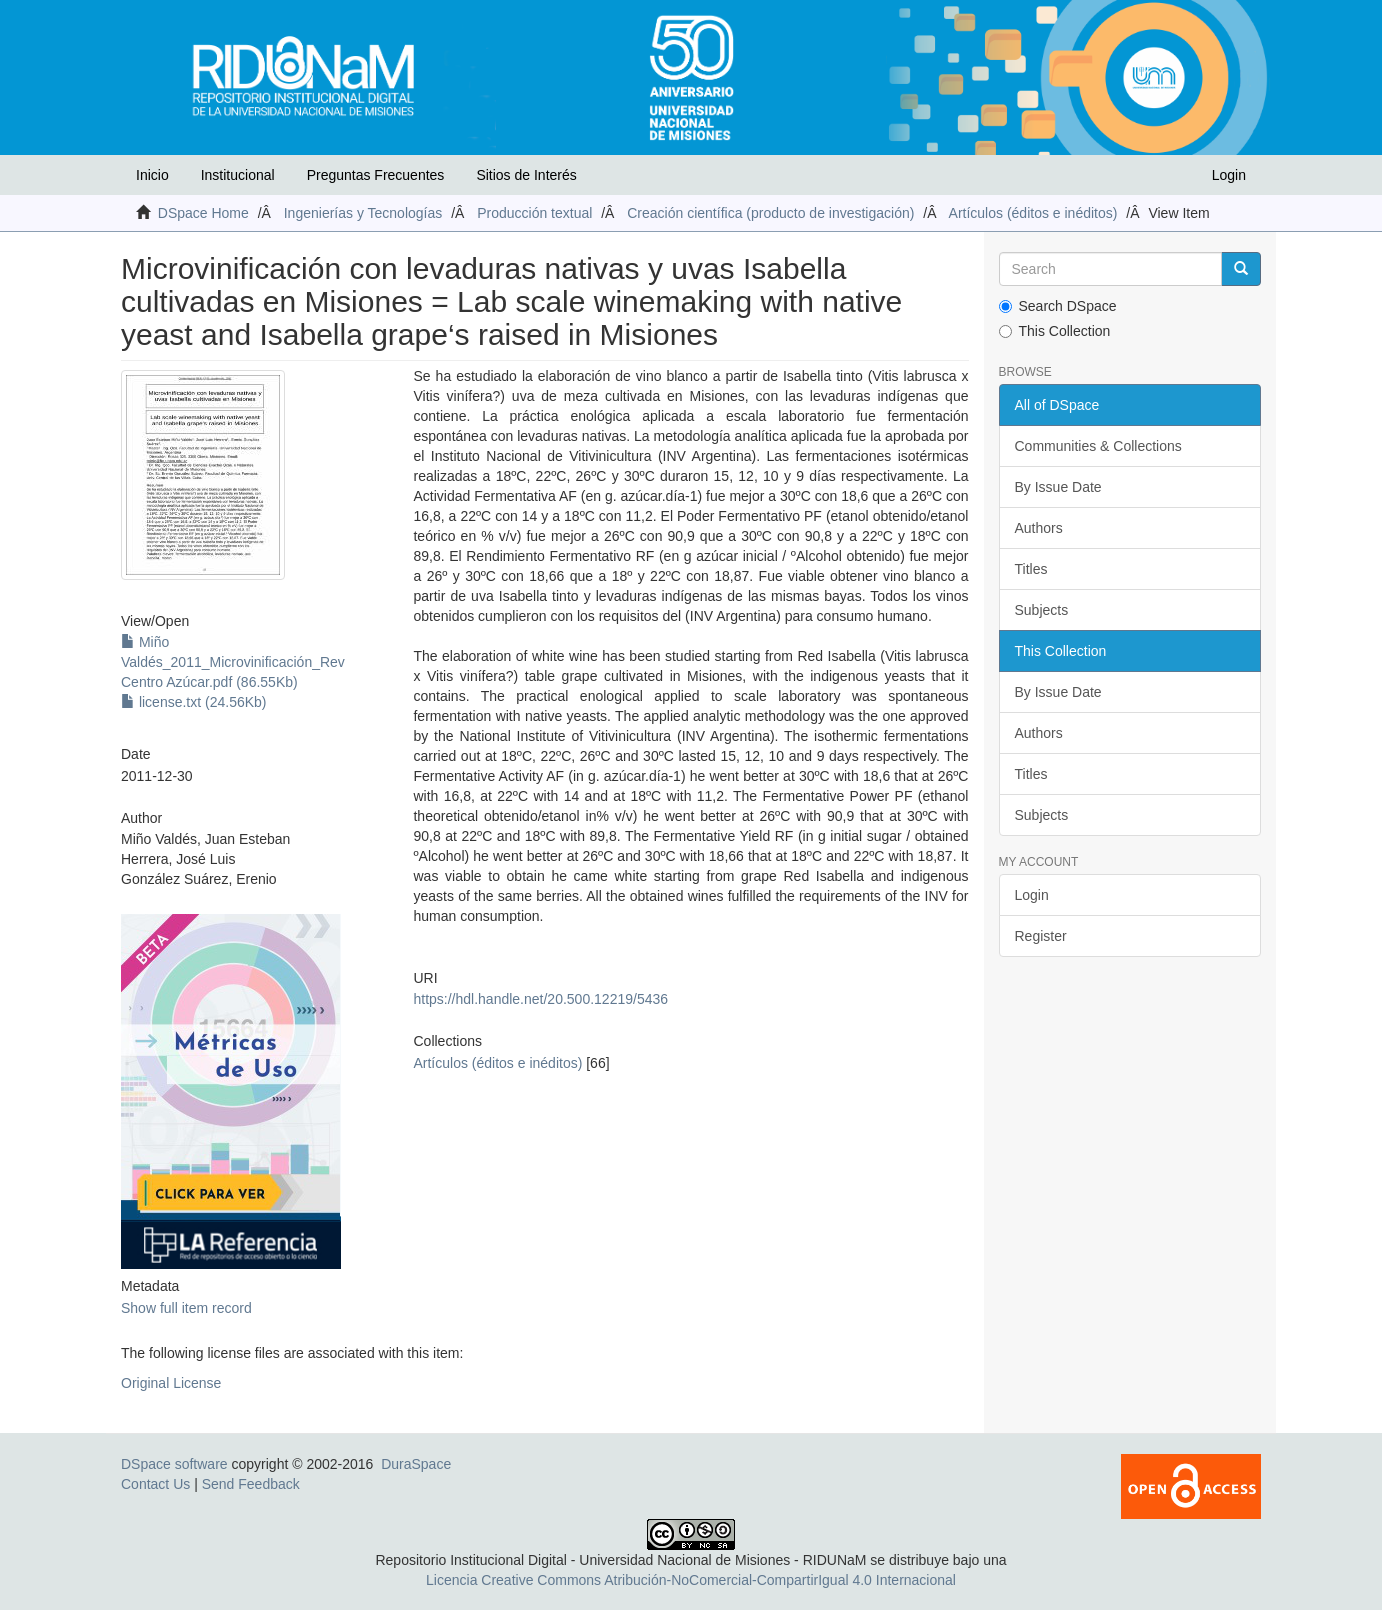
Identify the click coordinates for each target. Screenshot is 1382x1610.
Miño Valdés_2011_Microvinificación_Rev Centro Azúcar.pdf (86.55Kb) (233, 662)
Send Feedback (251, 1484)
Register (1041, 936)
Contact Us (155, 1484)
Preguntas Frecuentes (376, 175)
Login (1032, 895)
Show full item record (186, 1308)
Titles (1031, 569)
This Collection (1055, 331)
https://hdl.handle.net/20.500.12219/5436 (540, 999)
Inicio (152, 175)
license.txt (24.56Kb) (194, 702)
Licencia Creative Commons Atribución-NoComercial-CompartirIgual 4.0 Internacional (691, 1580)
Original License (171, 1383)
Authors (1039, 528)
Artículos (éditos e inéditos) (1033, 213)
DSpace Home (203, 213)
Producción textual (534, 213)
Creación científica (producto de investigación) (770, 213)
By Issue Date (1058, 487)
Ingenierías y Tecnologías (363, 213)
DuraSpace (416, 1464)
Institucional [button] (238, 175)
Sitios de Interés (526, 175)
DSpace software (174, 1464)
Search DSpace (1058, 306)
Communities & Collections (1098, 446)
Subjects (1042, 610)
